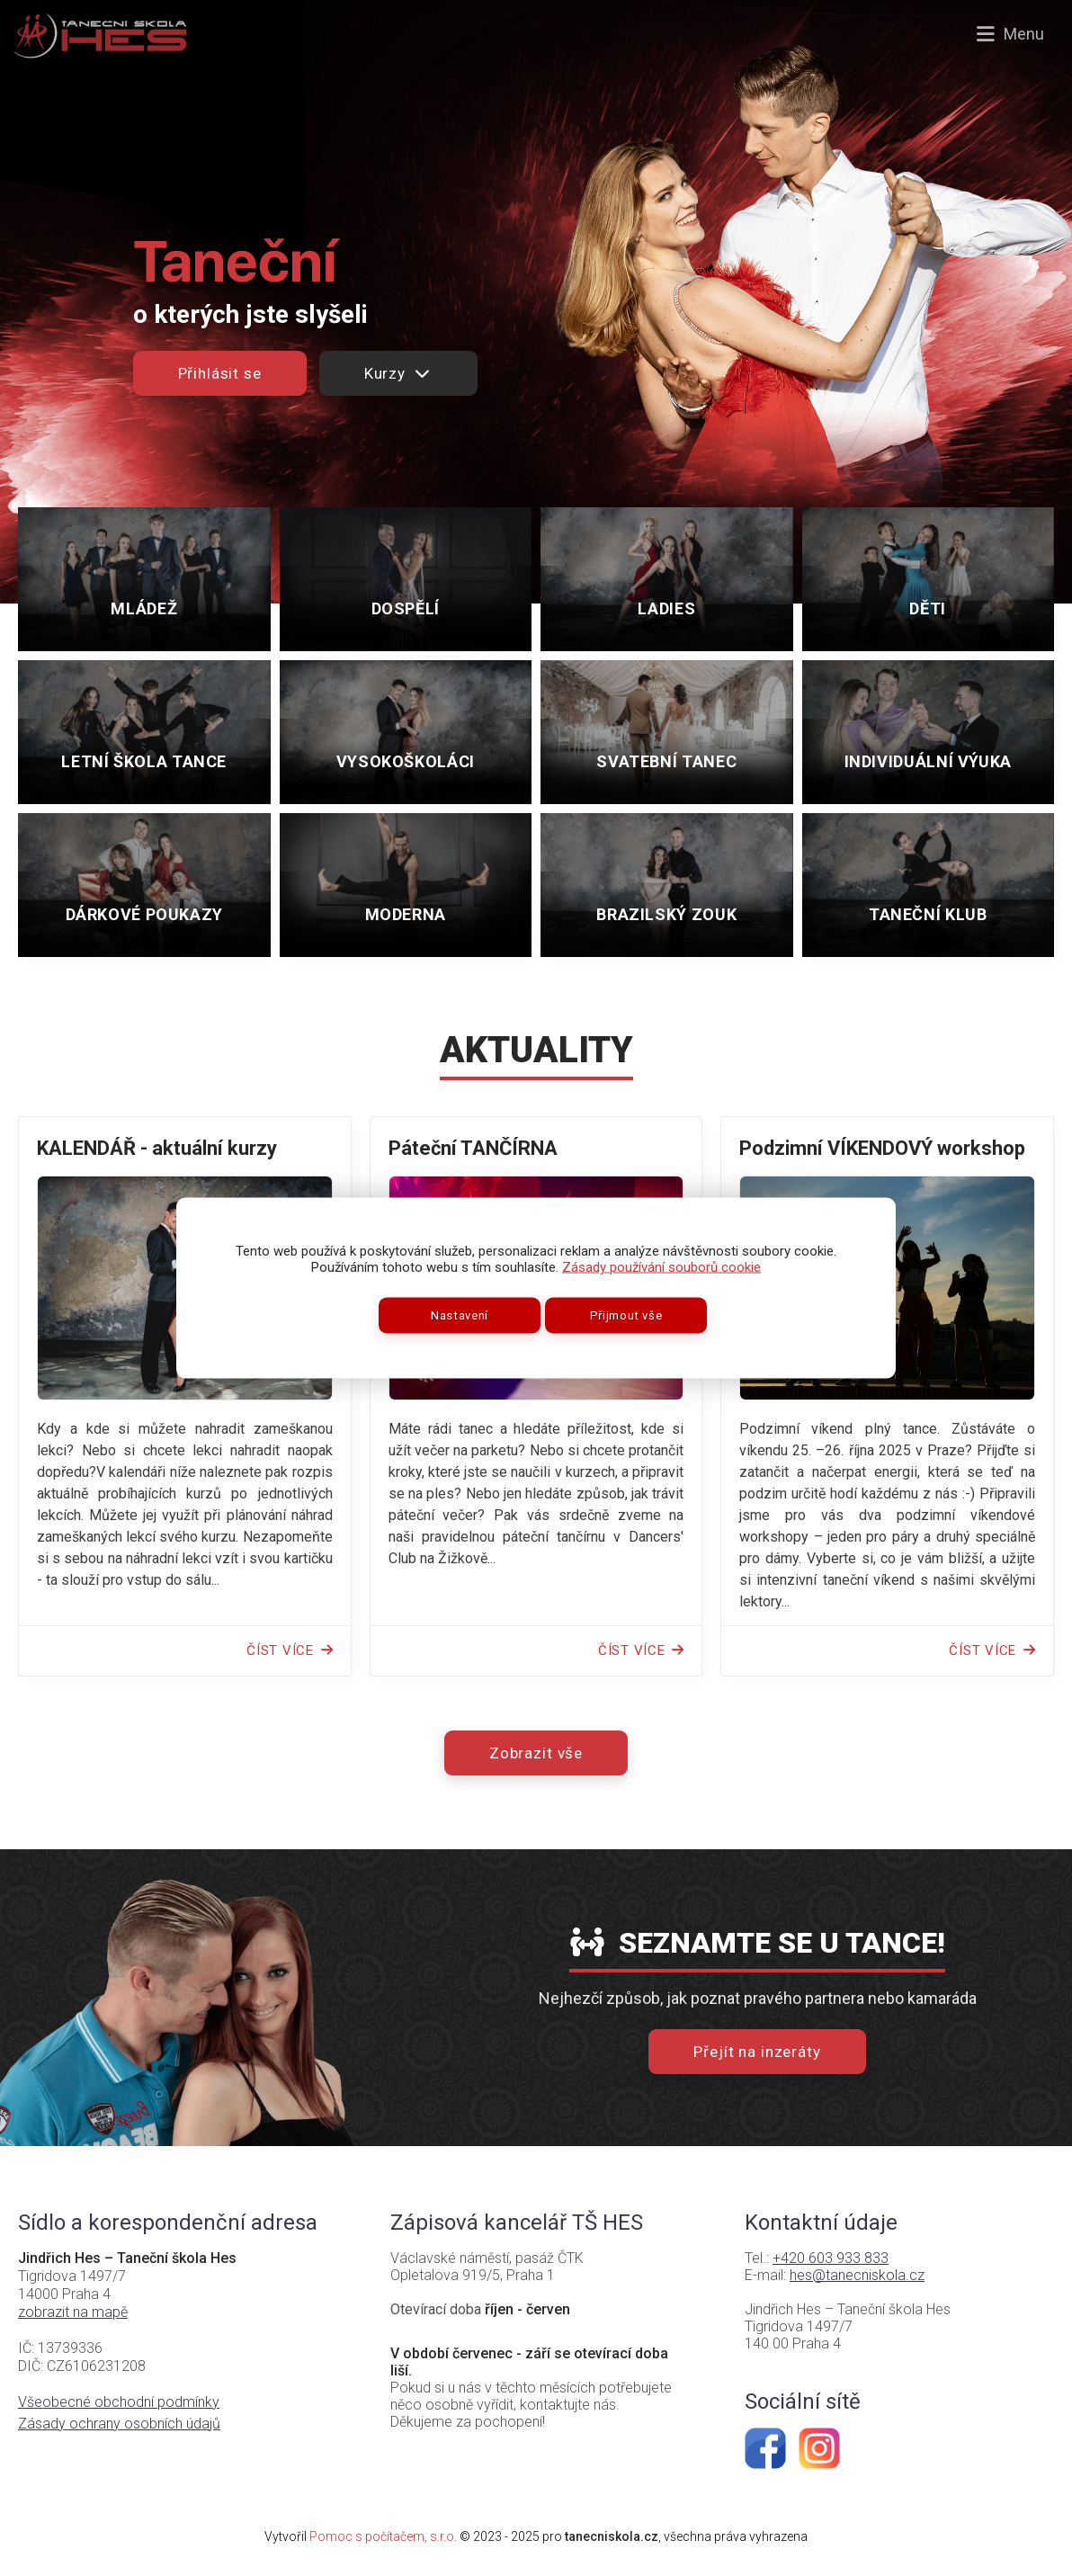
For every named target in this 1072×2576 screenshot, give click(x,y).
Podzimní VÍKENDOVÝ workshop (882, 1148)
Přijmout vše (626, 1315)
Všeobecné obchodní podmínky (118, 2402)
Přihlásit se (220, 373)
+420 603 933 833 (831, 2258)
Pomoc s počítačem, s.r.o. (383, 2536)
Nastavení (459, 1315)
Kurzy (398, 373)
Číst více (289, 1650)
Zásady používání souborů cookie (661, 1267)
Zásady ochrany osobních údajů (119, 2423)
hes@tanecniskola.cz (857, 2275)
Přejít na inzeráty (756, 2052)
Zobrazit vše (536, 1753)
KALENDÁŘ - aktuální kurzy (157, 1148)
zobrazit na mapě (73, 2312)
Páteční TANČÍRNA (473, 1148)
